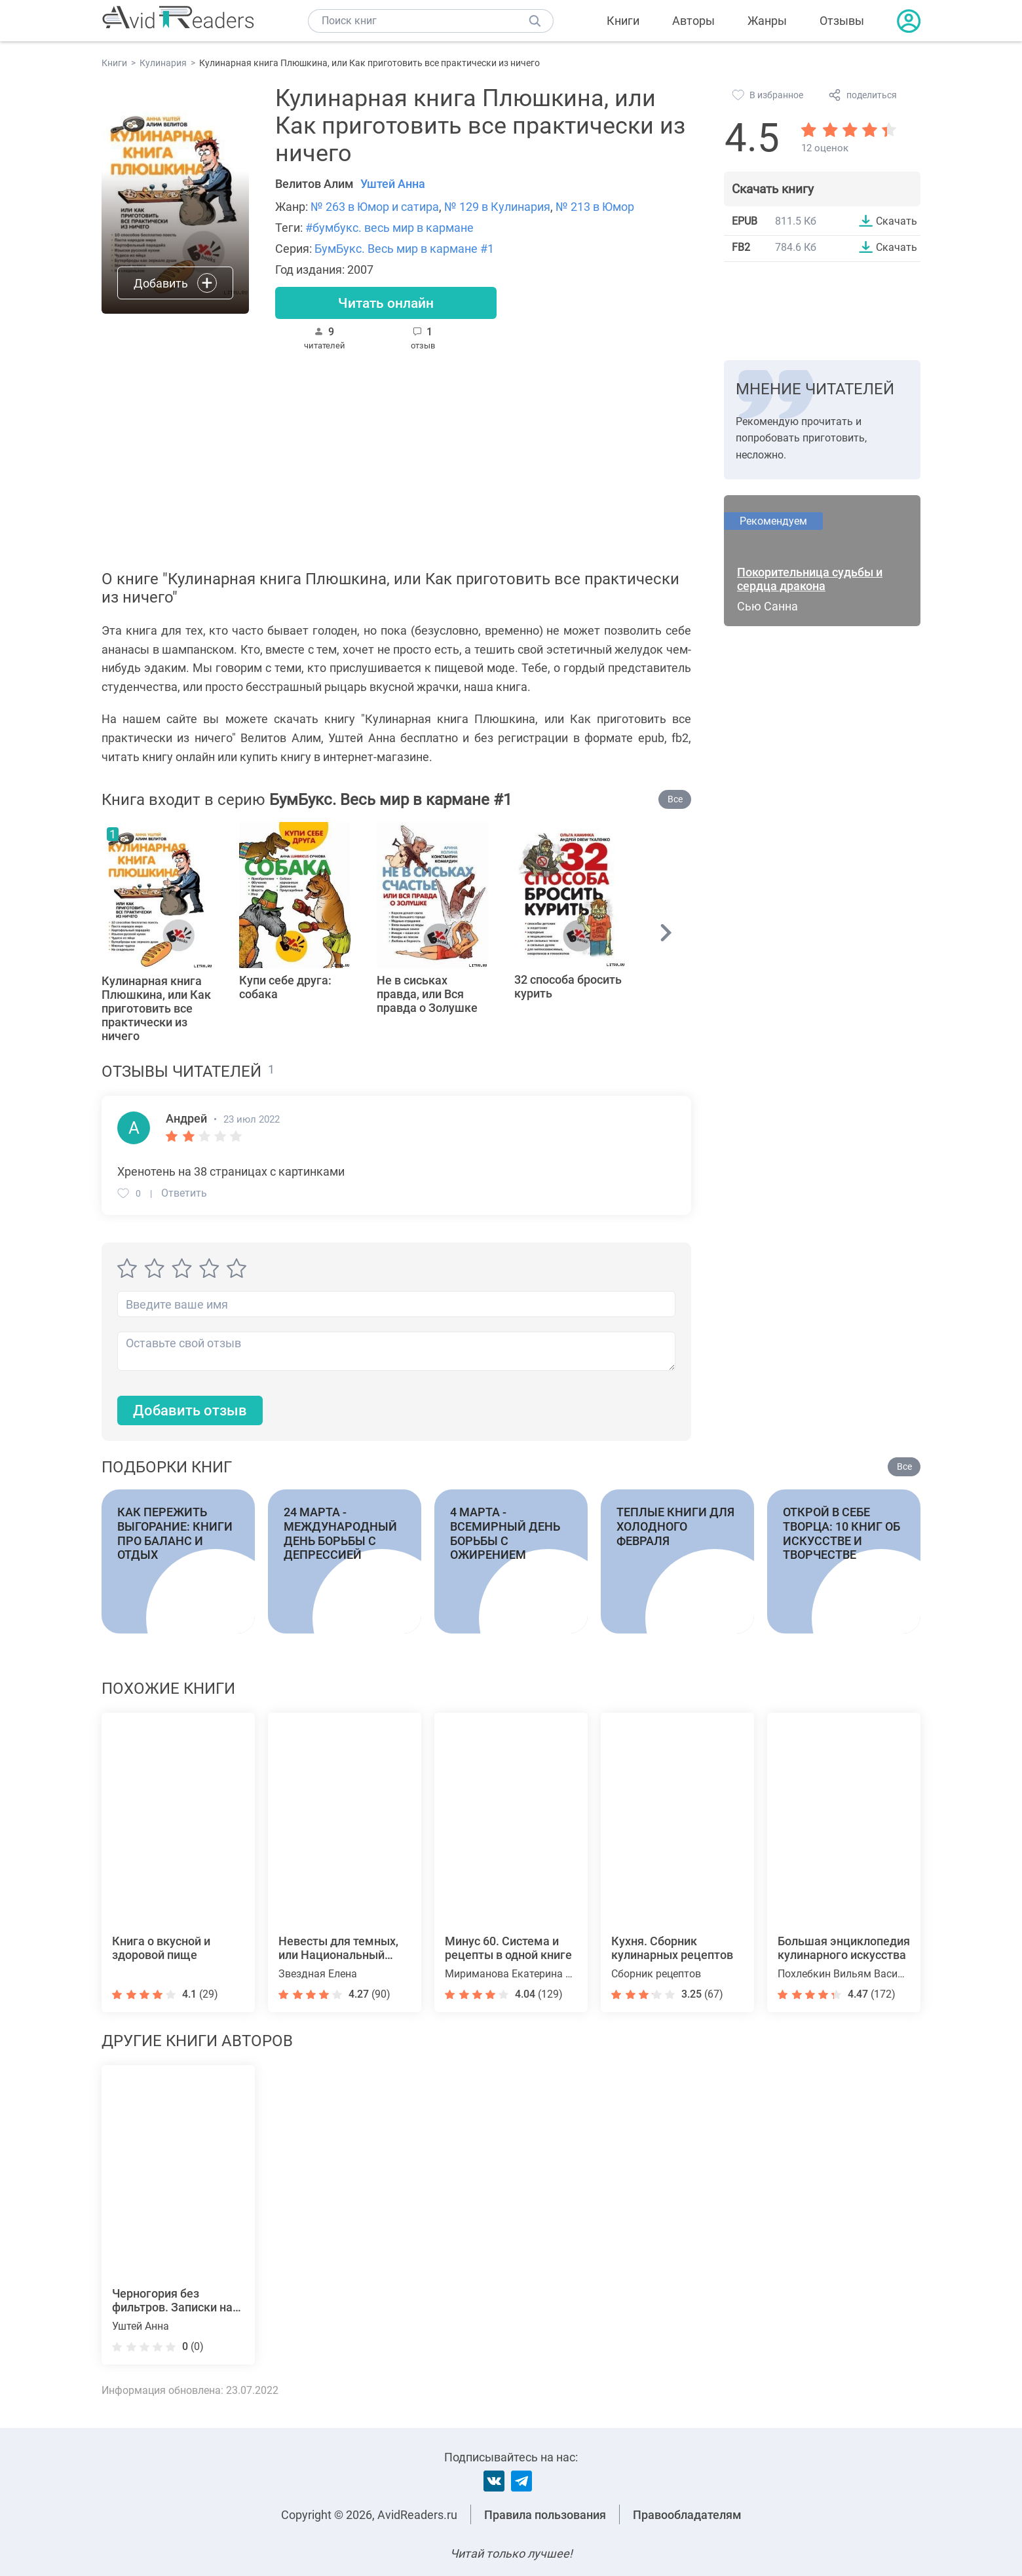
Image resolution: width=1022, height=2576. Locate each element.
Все (675, 800)
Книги (623, 21)
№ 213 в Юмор (595, 207)
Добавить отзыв (190, 1412)
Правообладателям (687, 2515)
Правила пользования (545, 2515)
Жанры (767, 21)
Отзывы (842, 21)
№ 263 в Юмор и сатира (375, 207)
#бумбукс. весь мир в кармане (389, 227)
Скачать (896, 221)
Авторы (693, 21)
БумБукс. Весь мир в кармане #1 (404, 248)
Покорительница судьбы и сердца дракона (809, 579)
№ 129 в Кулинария (497, 207)
